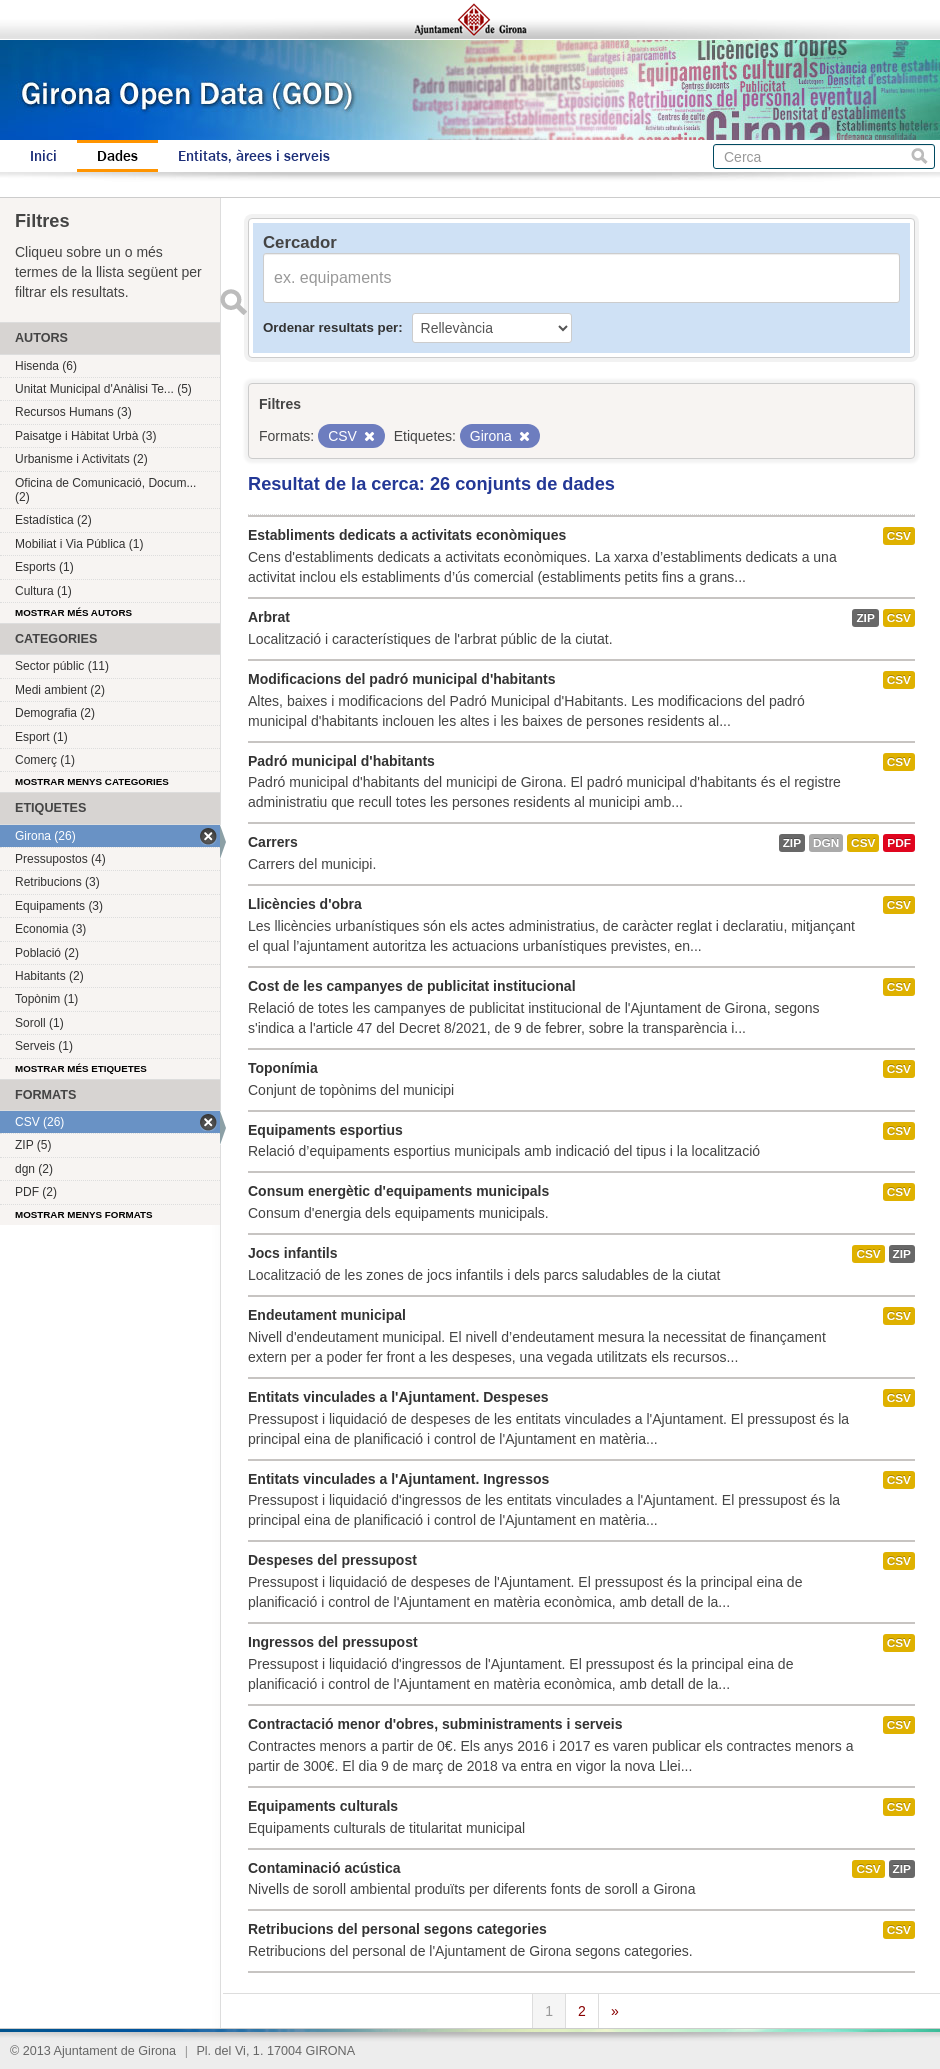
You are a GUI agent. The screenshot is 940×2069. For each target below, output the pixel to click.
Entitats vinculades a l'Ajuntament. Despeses (398, 1397)
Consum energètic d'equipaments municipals (398, 1191)
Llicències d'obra (305, 904)
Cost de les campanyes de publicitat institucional (412, 986)
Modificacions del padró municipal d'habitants (401, 679)
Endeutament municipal (327, 1315)
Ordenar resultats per (330, 327)
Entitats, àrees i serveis (254, 156)
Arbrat (269, 617)
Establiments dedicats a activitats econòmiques (407, 535)
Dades (117, 156)
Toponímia (283, 1068)
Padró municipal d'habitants (341, 761)
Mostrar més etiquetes (81, 1068)
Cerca (919, 156)
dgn (826, 843)
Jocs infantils (292, 1253)
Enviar (233, 302)
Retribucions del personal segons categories (397, 1929)
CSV (899, 536)
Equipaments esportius (325, 1130)
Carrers (273, 842)
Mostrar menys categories (92, 781)
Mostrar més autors (73, 612)
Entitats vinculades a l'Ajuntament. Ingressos (398, 1479)
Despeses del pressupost (332, 1560)
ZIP (865, 618)
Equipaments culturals (323, 1806)
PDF (899, 843)
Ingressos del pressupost (333, 1642)
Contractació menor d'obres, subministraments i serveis (435, 1724)
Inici (43, 156)
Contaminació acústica (324, 1868)
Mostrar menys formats (84, 1214)
